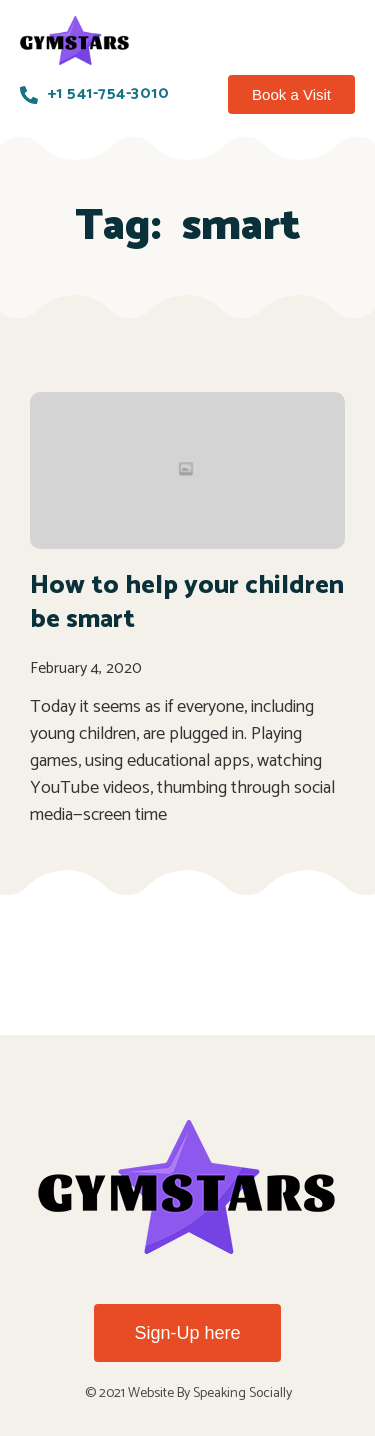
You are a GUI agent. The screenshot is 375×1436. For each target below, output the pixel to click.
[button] (291, 95)
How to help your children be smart (187, 602)
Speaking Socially (242, 1393)
